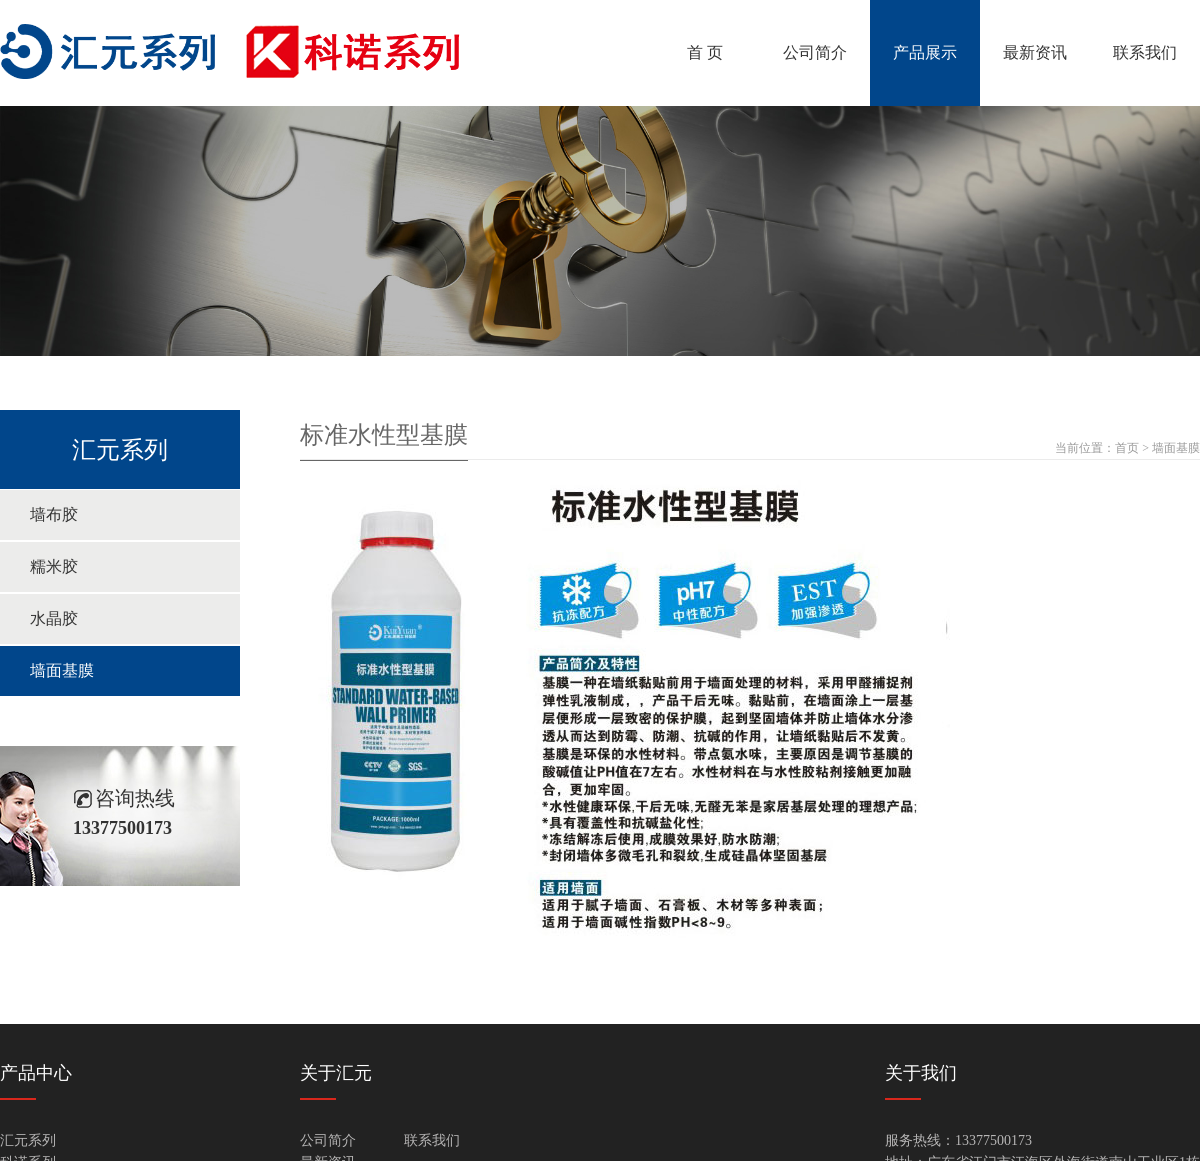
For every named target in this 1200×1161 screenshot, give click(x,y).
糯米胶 (54, 566)
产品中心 (36, 1073)
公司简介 (815, 52)
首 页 (705, 52)
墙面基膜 (62, 670)
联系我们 (1145, 52)
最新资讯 (1035, 52)
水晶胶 (54, 618)
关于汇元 (336, 1073)
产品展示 (925, 52)
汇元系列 (28, 1140)
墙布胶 (54, 514)
